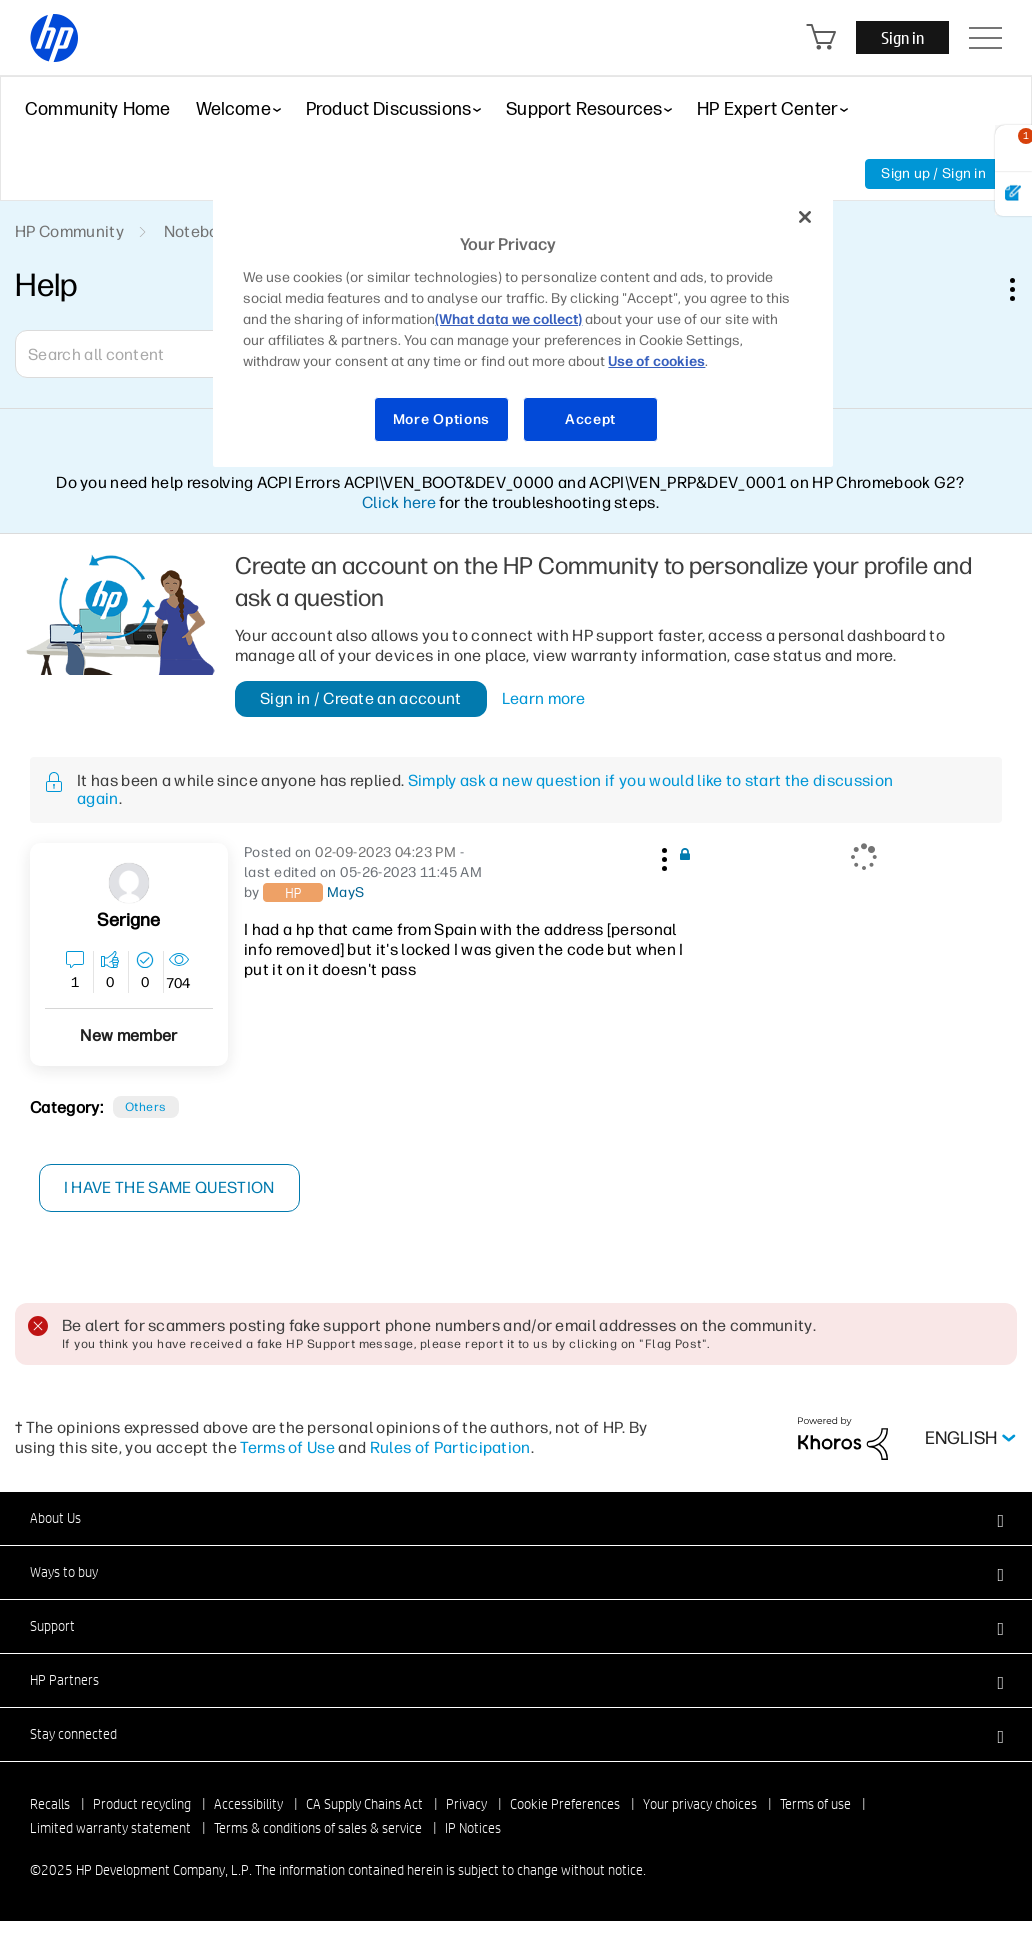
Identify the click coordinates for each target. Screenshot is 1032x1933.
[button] (662, 856)
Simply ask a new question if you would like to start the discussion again (485, 789)
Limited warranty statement (110, 1828)
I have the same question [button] (169, 1187)
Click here (399, 502)
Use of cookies (656, 361)
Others (146, 1107)
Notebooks (204, 231)
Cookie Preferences (565, 1804)
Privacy (466, 1804)
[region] (522, 330)
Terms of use (815, 1804)
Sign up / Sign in (933, 173)
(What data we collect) (508, 319)
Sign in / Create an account (361, 698)
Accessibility (248, 1804)
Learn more (543, 699)
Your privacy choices (700, 1804)
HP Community (69, 231)
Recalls (50, 1804)
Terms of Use (287, 1447)
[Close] (805, 217)
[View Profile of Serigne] (128, 920)
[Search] (160, 354)
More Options (441, 419)
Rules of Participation (450, 1447)
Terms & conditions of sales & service (318, 1828)
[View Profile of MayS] (346, 893)
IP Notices (473, 1828)
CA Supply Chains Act (364, 1804)
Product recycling (142, 1804)
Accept (590, 419)
